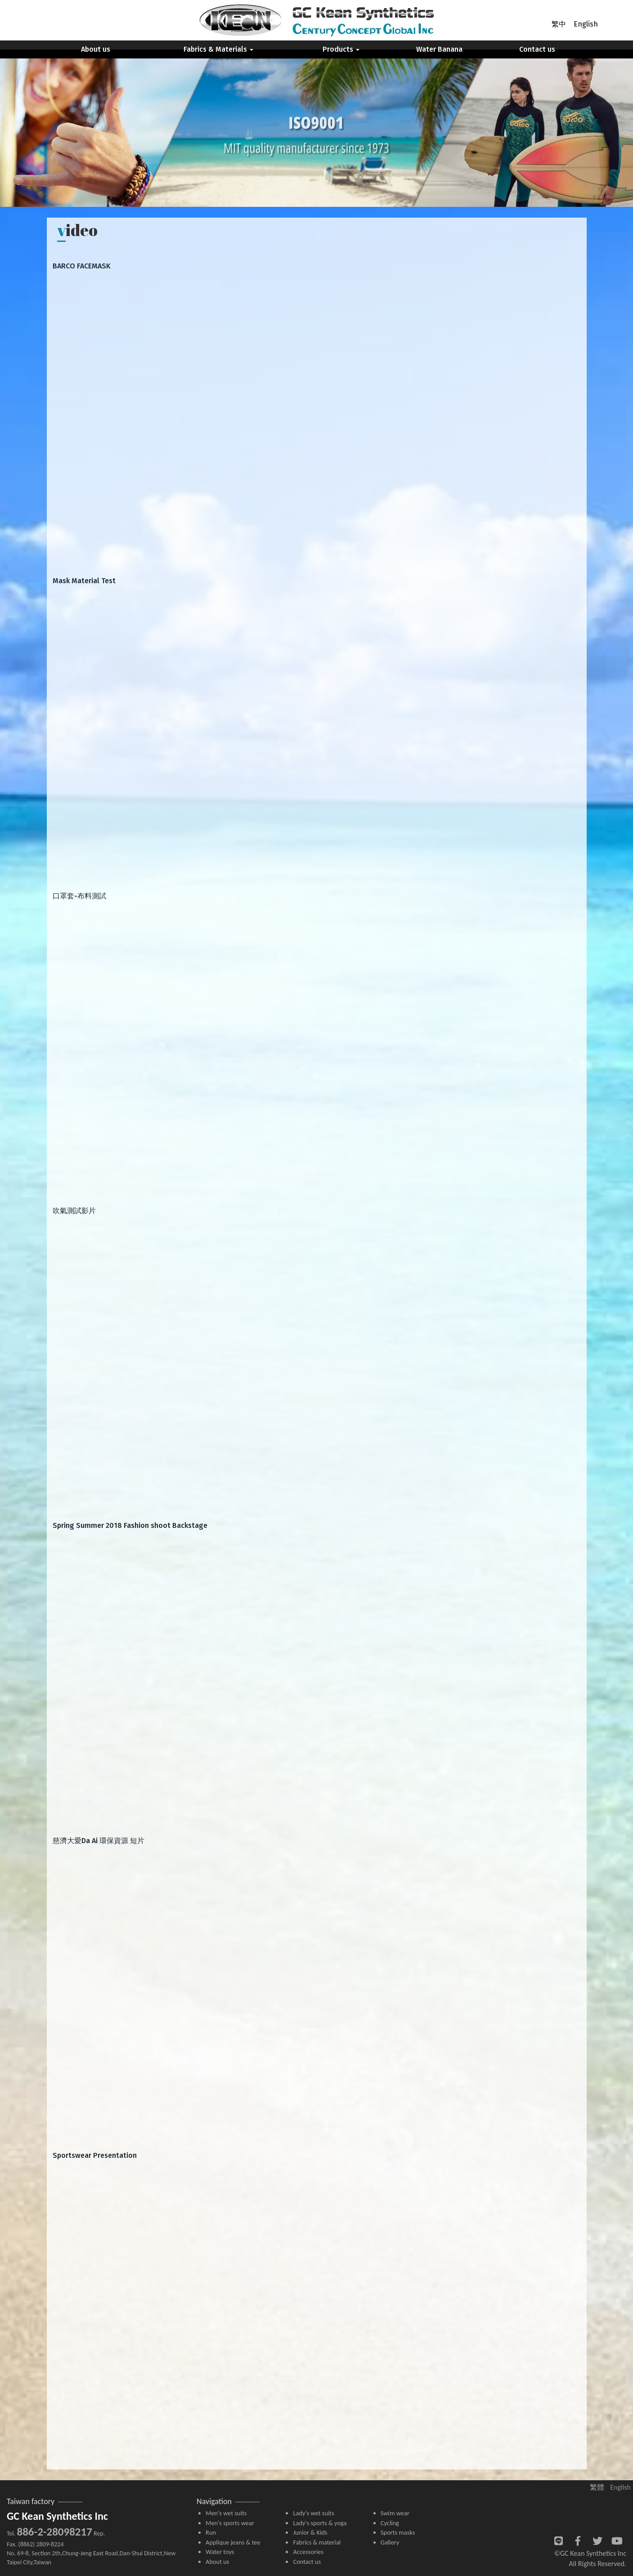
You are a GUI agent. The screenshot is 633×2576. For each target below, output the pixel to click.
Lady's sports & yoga (319, 2523)
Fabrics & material (317, 2542)
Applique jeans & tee (233, 2542)
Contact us (537, 49)
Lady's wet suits (313, 2513)
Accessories (308, 2552)
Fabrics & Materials (218, 49)
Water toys (220, 2552)
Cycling (390, 2523)
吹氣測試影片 (74, 1210)
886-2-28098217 (54, 2532)
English (586, 24)
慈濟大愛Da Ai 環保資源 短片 (98, 1840)
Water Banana (439, 49)
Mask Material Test (84, 580)
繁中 (559, 24)
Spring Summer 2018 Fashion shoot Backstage (130, 1525)
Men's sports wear (230, 2523)
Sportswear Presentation (95, 2155)
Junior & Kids (310, 2532)
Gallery (390, 2542)
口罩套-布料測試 (79, 896)
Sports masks (398, 2532)
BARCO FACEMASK (82, 266)
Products (341, 49)
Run (211, 2532)
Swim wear (395, 2513)
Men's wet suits (226, 2513)
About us (95, 49)
